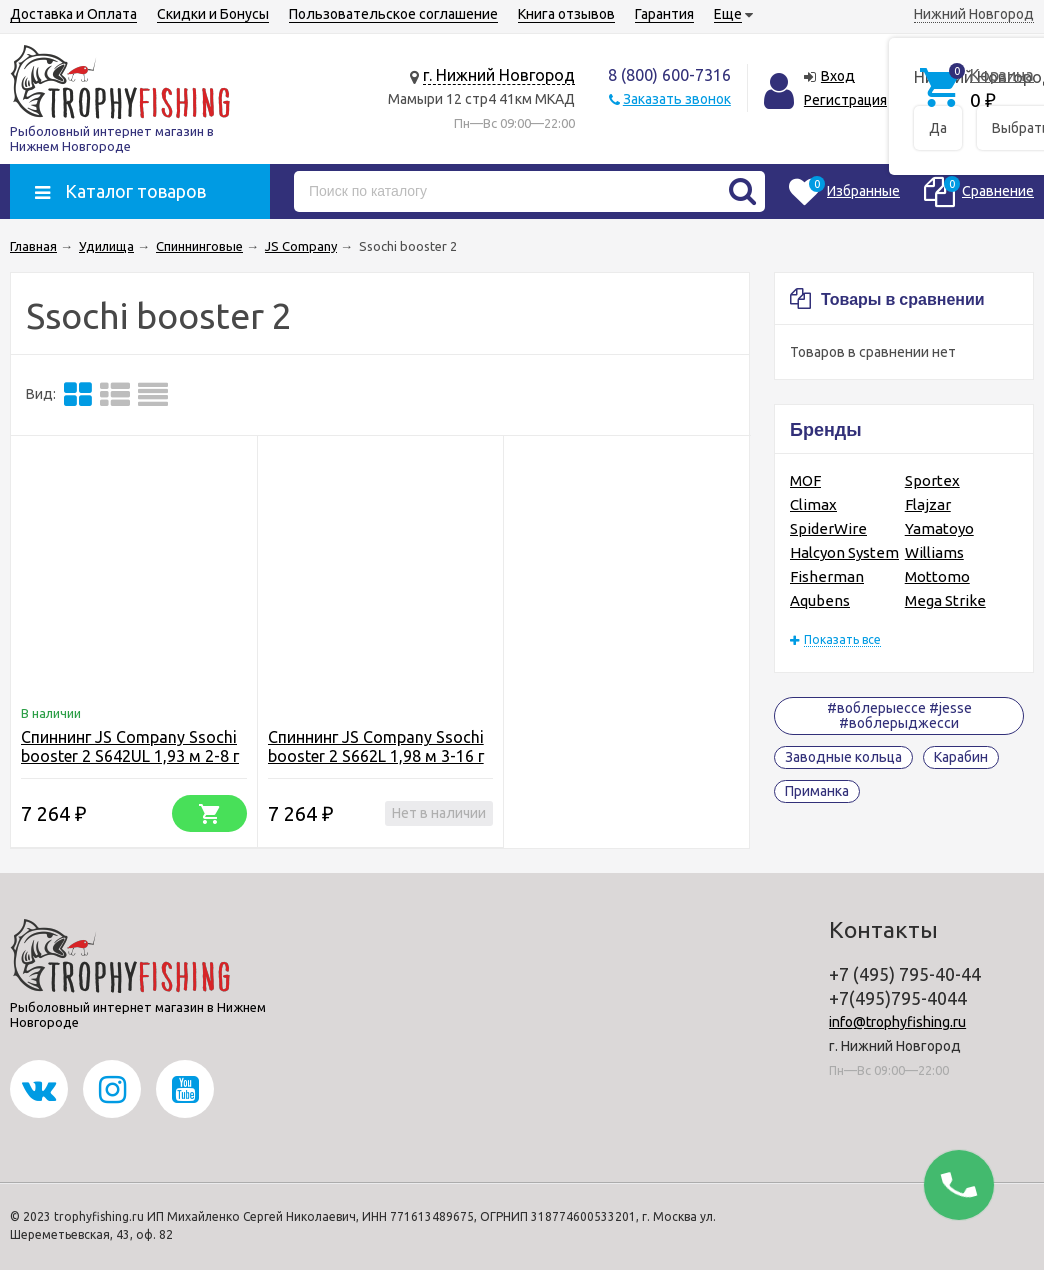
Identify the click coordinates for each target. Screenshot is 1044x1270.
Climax (813, 504)
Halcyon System (844, 552)
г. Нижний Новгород (499, 75)
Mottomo (937, 576)
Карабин (961, 757)
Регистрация (845, 100)
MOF (805, 480)
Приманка (817, 791)
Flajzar (928, 504)
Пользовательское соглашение (393, 14)
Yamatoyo (939, 528)
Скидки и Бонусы (213, 14)
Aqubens (820, 600)
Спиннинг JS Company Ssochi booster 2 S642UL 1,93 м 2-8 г (130, 746)
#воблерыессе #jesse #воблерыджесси (899, 715)
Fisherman (827, 576)
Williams (934, 552)
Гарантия (664, 14)
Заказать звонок (677, 99)
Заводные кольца (843, 757)
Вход (838, 76)
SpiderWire (828, 528)
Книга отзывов (566, 14)
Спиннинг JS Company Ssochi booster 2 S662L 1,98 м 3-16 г (376, 746)
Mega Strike (945, 600)
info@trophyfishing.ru (897, 1022)
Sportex (932, 480)
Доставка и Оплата (73, 14)
